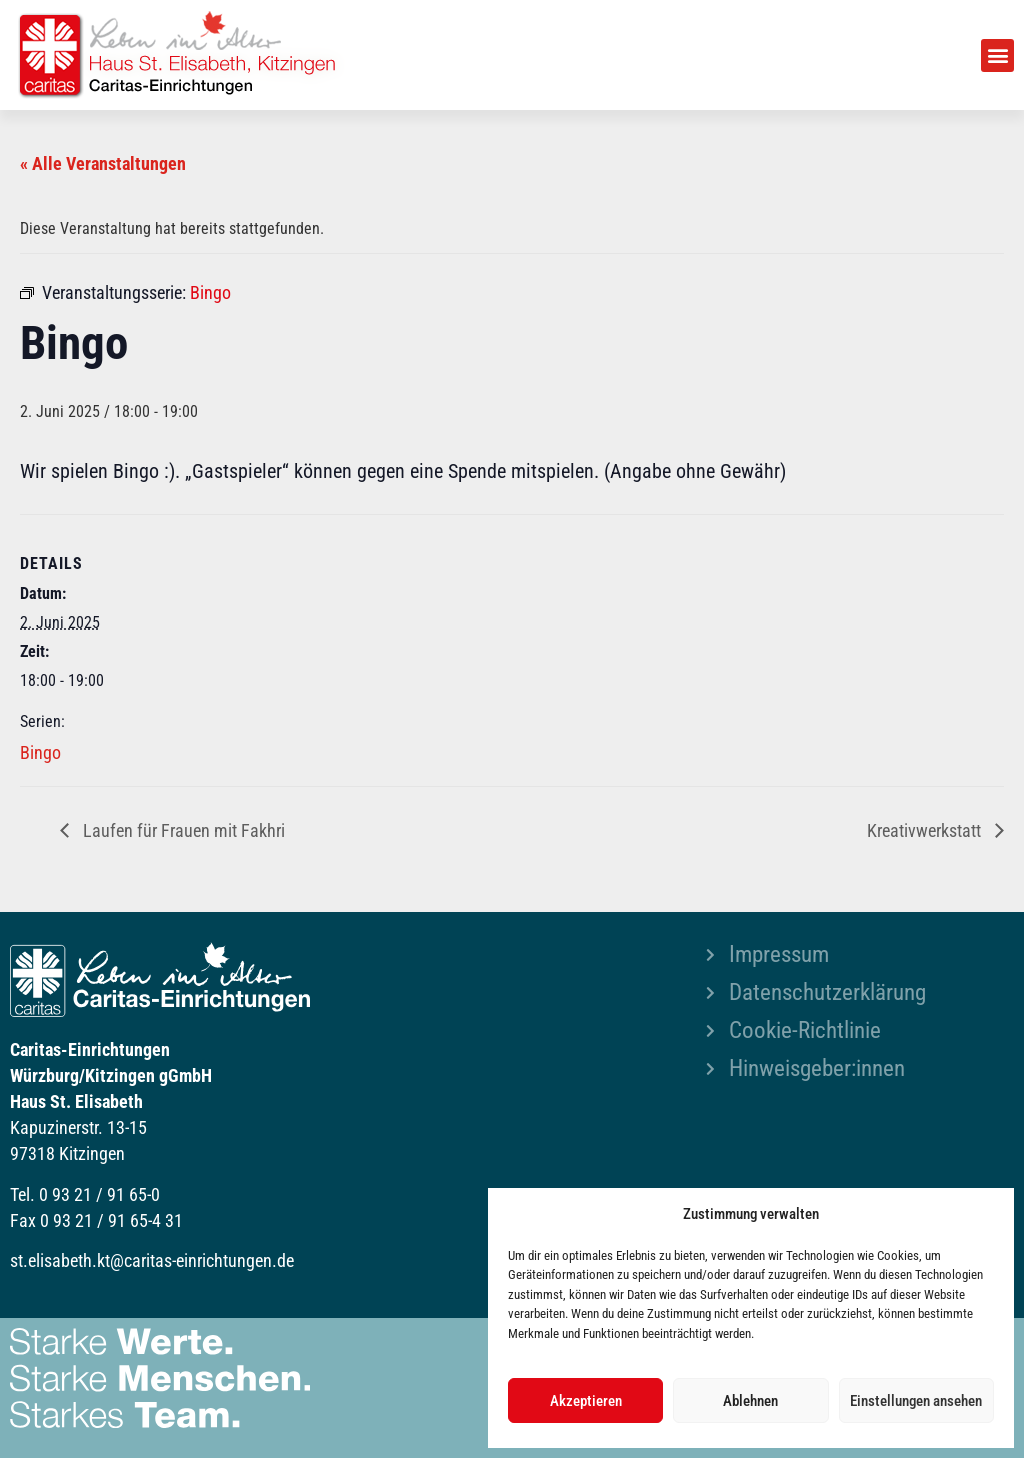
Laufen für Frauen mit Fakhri (182, 830)
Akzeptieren (586, 1401)
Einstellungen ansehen (916, 1401)
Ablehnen (750, 1401)
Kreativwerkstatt (926, 830)
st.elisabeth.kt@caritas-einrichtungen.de (152, 1260)
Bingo (40, 752)
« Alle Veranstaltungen (103, 163)
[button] (997, 55)
